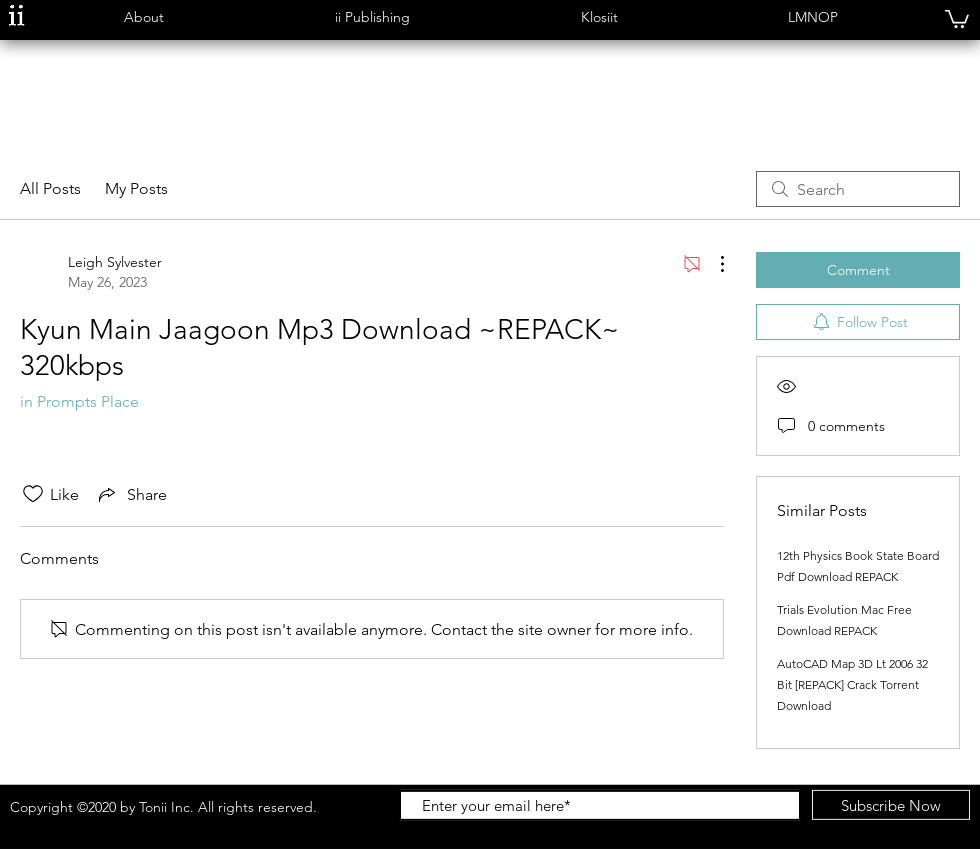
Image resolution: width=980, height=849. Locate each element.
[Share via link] (131, 494)
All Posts (50, 188)
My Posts (136, 188)
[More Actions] (712, 264)
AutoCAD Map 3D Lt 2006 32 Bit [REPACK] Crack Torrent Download (852, 684)
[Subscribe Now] (891, 805)
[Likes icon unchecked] (33, 494)
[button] (143, 17)
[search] (858, 189)
